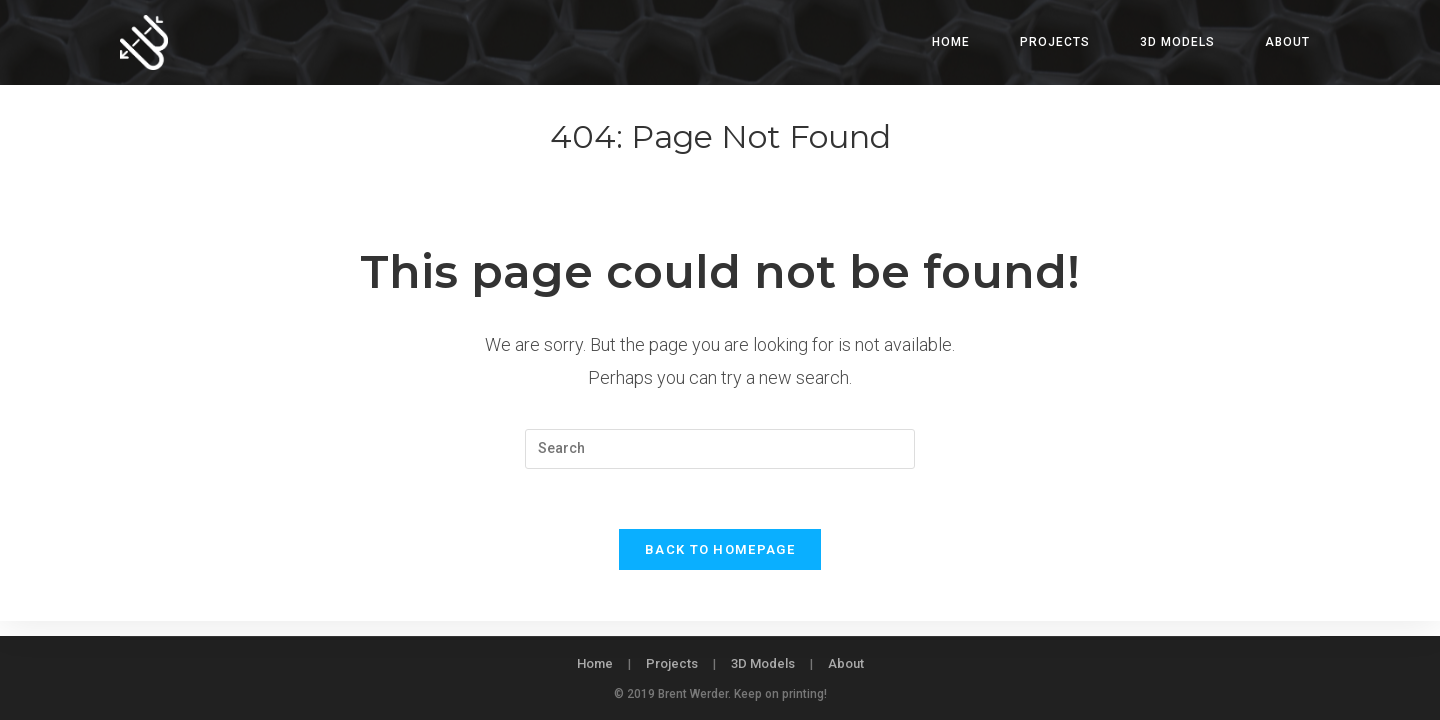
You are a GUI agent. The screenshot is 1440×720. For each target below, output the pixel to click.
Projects (672, 663)
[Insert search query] (720, 449)
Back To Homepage (720, 550)
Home (595, 663)
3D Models (763, 663)
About (846, 663)
